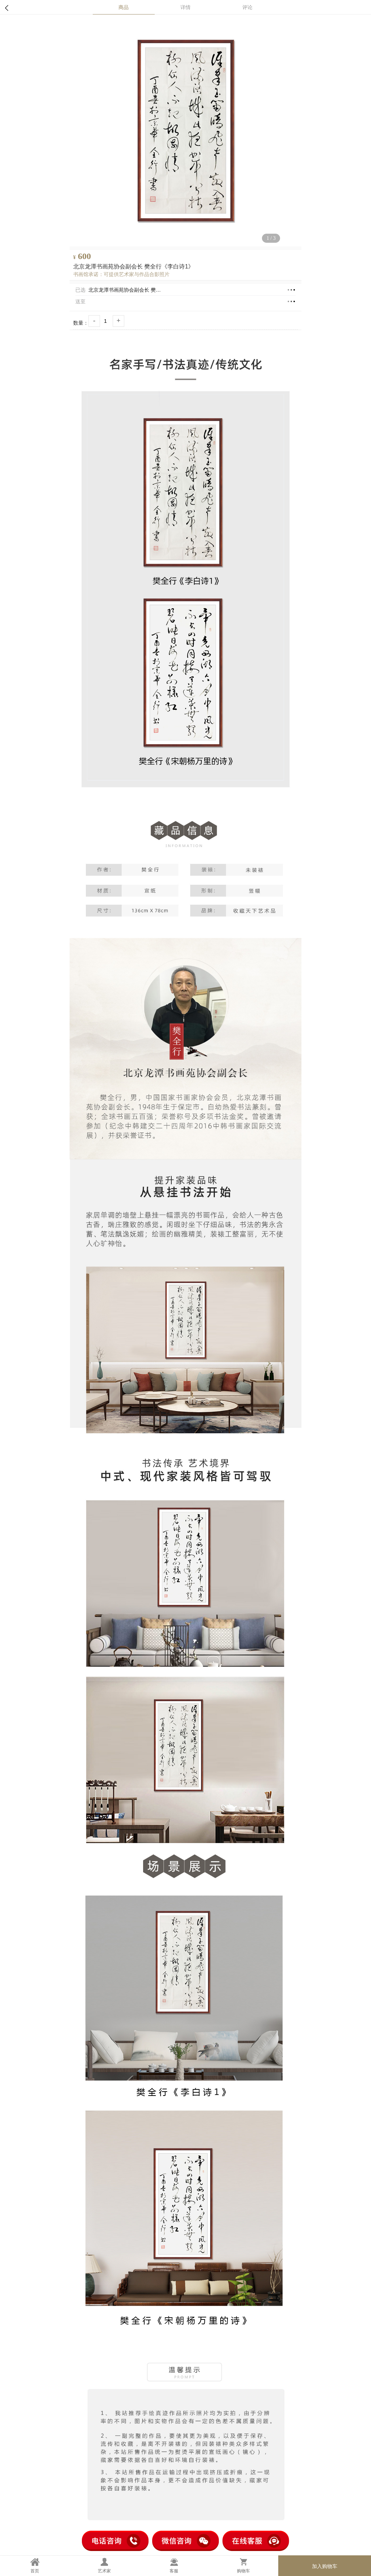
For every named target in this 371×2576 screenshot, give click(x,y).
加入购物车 (324, 2566)
